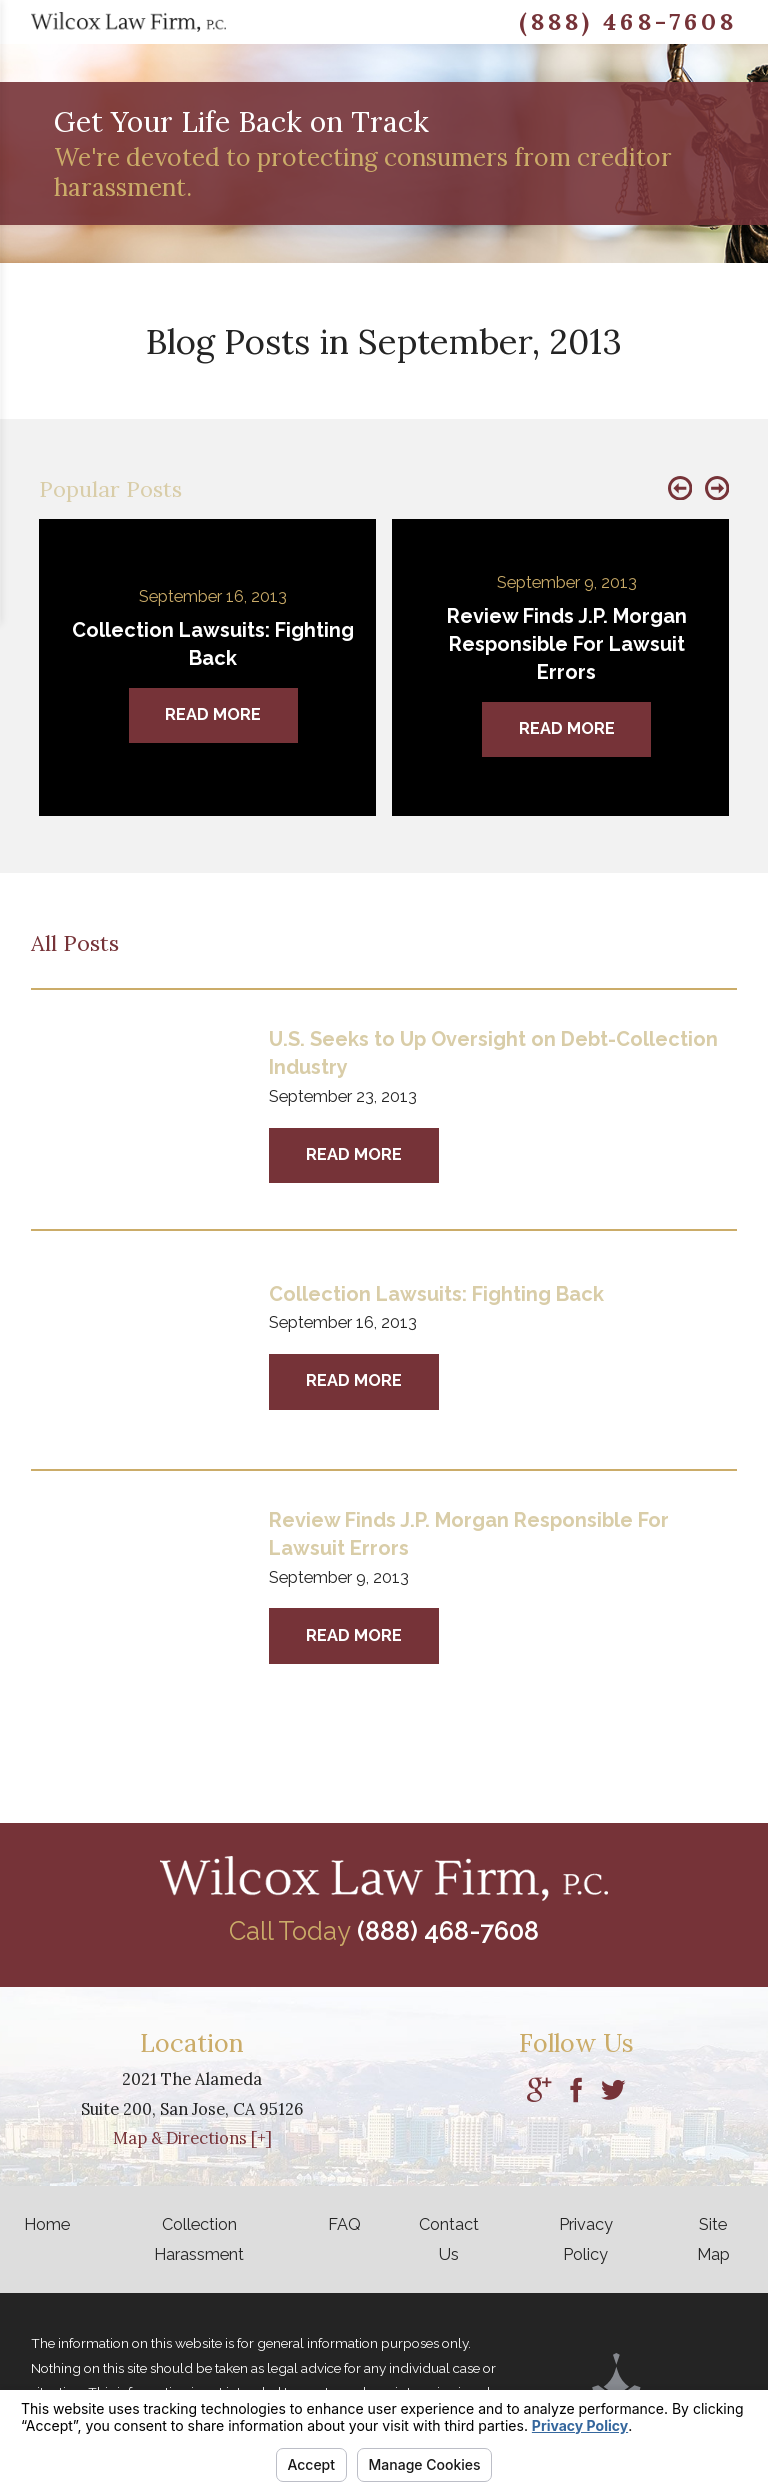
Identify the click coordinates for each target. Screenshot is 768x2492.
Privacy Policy (586, 2239)
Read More (354, 1154)
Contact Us (449, 2239)
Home (47, 2224)
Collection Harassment (199, 2239)
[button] (680, 489)
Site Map (713, 2239)
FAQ (344, 2224)
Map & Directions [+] (192, 2138)
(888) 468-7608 (628, 22)
